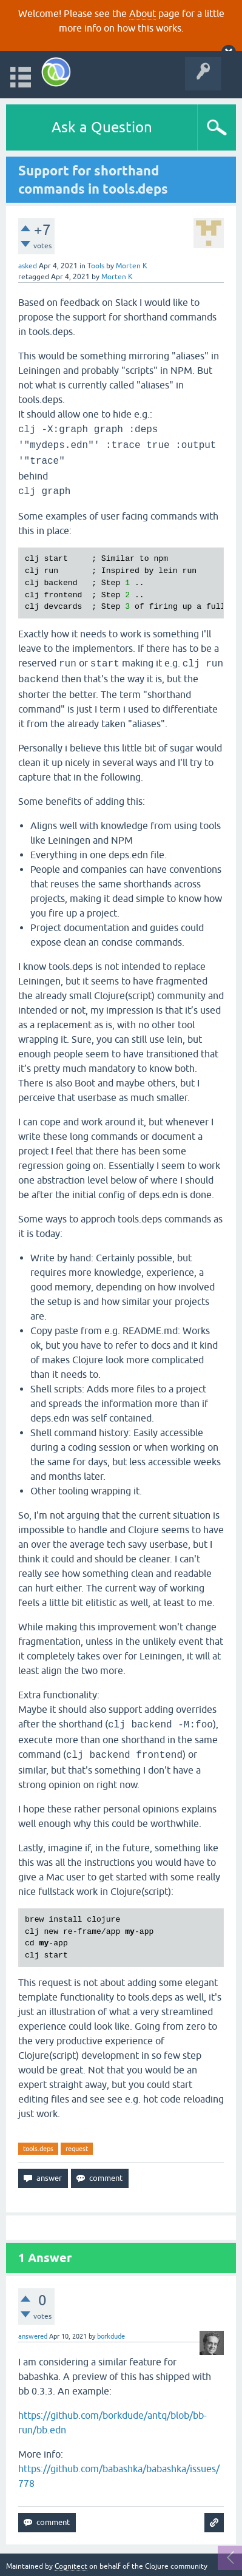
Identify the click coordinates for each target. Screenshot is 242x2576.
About (142, 13)
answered (32, 2336)
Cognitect (71, 2566)
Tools (95, 266)
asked (27, 266)
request (77, 2148)
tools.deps (38, 2148)
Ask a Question (102, 127)
